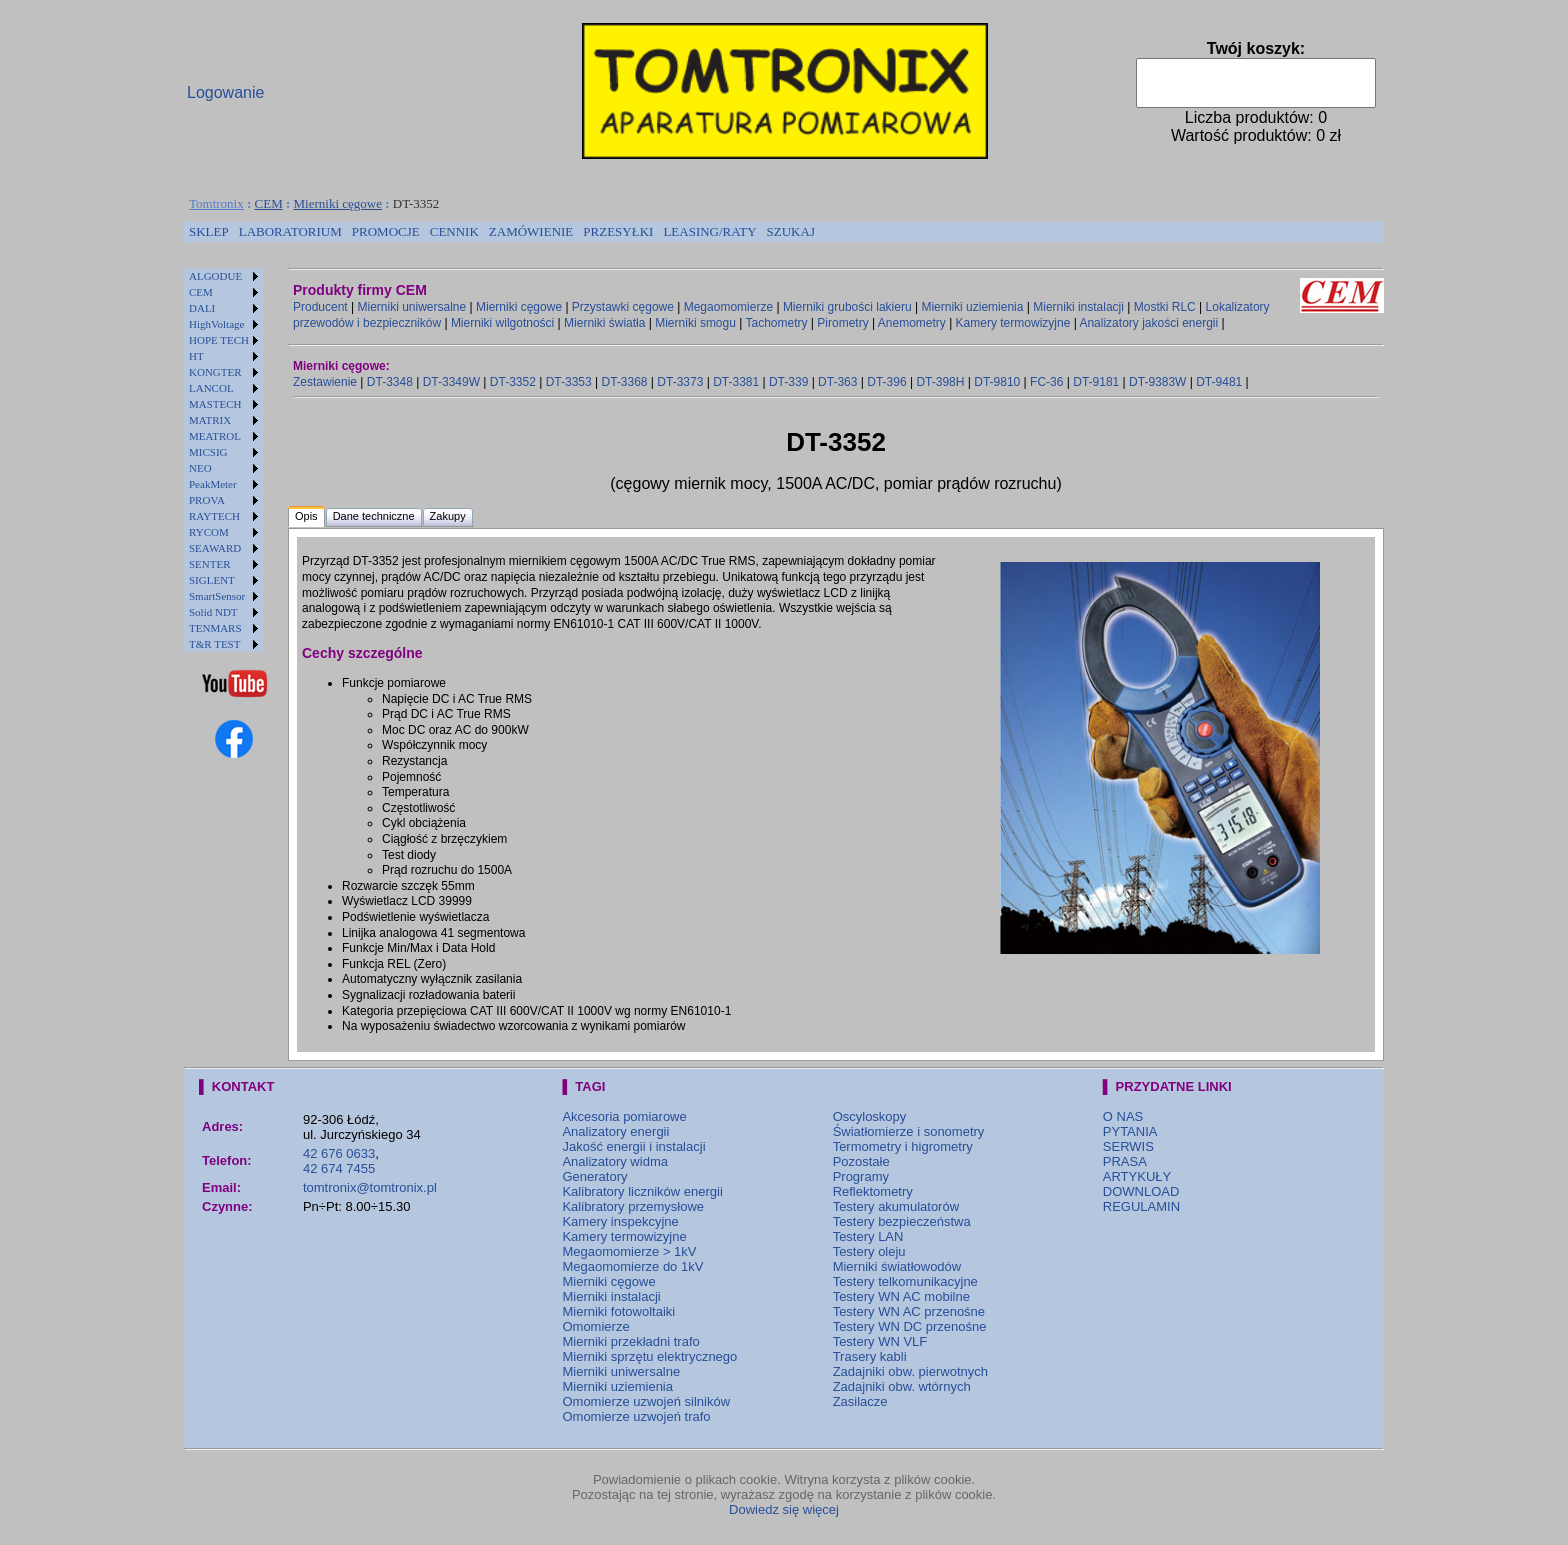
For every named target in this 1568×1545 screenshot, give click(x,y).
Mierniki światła (604, 323)
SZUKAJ (791, 231)
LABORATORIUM (290, 231)
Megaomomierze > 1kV (629, 1251)
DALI (202, 308)
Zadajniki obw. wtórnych (902, 1386)
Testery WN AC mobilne (901, 1296)
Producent (320, 307)
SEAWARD (215, 548)
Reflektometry (873, 1191)
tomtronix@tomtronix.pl (370, 1187)
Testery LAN (868, 1236)
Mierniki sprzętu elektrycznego (649, 1356)
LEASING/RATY (709, 231)
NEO (200, 468)
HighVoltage (216, 324)
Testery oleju (869, 1251)
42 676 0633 (339, 1153)
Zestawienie (325, 382)
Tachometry (776, 323)
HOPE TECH (219, 340)
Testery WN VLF (880, 1341)
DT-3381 (736, 382)
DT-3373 (680, 382)
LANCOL (211, 388)
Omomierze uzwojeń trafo (636, 1416)
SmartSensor (217, 596)
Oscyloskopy (870, 1116)
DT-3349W (451, 382)
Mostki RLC (1165, 307)
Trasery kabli (870, 1356)
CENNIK (454, 231)
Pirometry (842, 323)
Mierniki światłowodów (897, 1266)
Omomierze (595, 1326)
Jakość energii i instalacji (633, 1146)
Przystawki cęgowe (623, 307)
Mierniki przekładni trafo (630, 1341)
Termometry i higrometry (903, 1146)
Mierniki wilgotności (502, 323)
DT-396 (886, 382)
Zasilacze (860, 1401)
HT (196, 356)
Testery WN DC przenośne (910, 1326)
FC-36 (1046, 382)
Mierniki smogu (695, 323)
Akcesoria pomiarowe (624, 1116)
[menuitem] (209, 232)
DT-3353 (569, 382)
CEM (269, 203)
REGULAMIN (1141, 1206)
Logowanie (225, 92)
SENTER (210, 564)
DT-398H (940, 382)
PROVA (207, 500)
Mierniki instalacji (1078, 307)
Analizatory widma (615, 1161)
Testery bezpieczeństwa (902, 1221)
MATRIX (210, 420)
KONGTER (215, 372)
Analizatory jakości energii (1148, 323)
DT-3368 (624, 382)
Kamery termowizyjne (1013, 323)
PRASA (1125, 1161)
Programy (861, 1176)
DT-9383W (1157, 382)
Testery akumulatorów (896, 1206)
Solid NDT (213, 612)
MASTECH (215, 404)
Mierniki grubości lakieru (847, 307)
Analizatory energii (615, 1131)
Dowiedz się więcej (784, 1509)
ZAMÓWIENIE (531, 231)
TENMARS (215, 628)
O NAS (1123, 1116)
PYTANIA (1130, 1131)
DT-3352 (513, 382)
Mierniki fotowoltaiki (618, 1311)
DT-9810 (997, 382)
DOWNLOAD (1141, 1191)
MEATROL (215, 436)
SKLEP (209, 231)
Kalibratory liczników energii (642, 1191)
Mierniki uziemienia (972, 307)
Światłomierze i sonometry (909, 1131)
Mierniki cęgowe (338, 203)
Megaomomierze (728, 307)
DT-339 (788, 382)
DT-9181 (1096, 382)
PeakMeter (213, 484)
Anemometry (912, 323)
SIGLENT (212, 580)
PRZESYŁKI (618, 231)
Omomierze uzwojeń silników (646, 1401)
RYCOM (209, 532)
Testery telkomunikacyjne (905, 1281)
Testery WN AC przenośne (909, 1311)
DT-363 (837, 382)
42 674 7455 (339, 1168)
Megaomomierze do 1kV (632, 1266)
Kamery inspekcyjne (620, 1221)
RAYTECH (214, 516)
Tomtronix (216, 203)
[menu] (223, 460)
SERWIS (1128, 1146)
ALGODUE (215, 276)
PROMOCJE (386, 231)
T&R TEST (214, 644)
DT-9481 (1219, 382)
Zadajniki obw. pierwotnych (910, 1371)
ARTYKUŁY (1137, 1176)
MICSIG (208, 452)
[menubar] (502, 232)
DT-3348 (390, 382)
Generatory (594, 1176)
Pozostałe (861, 1161)
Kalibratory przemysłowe (633, 1206)
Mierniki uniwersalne (412, 307)
